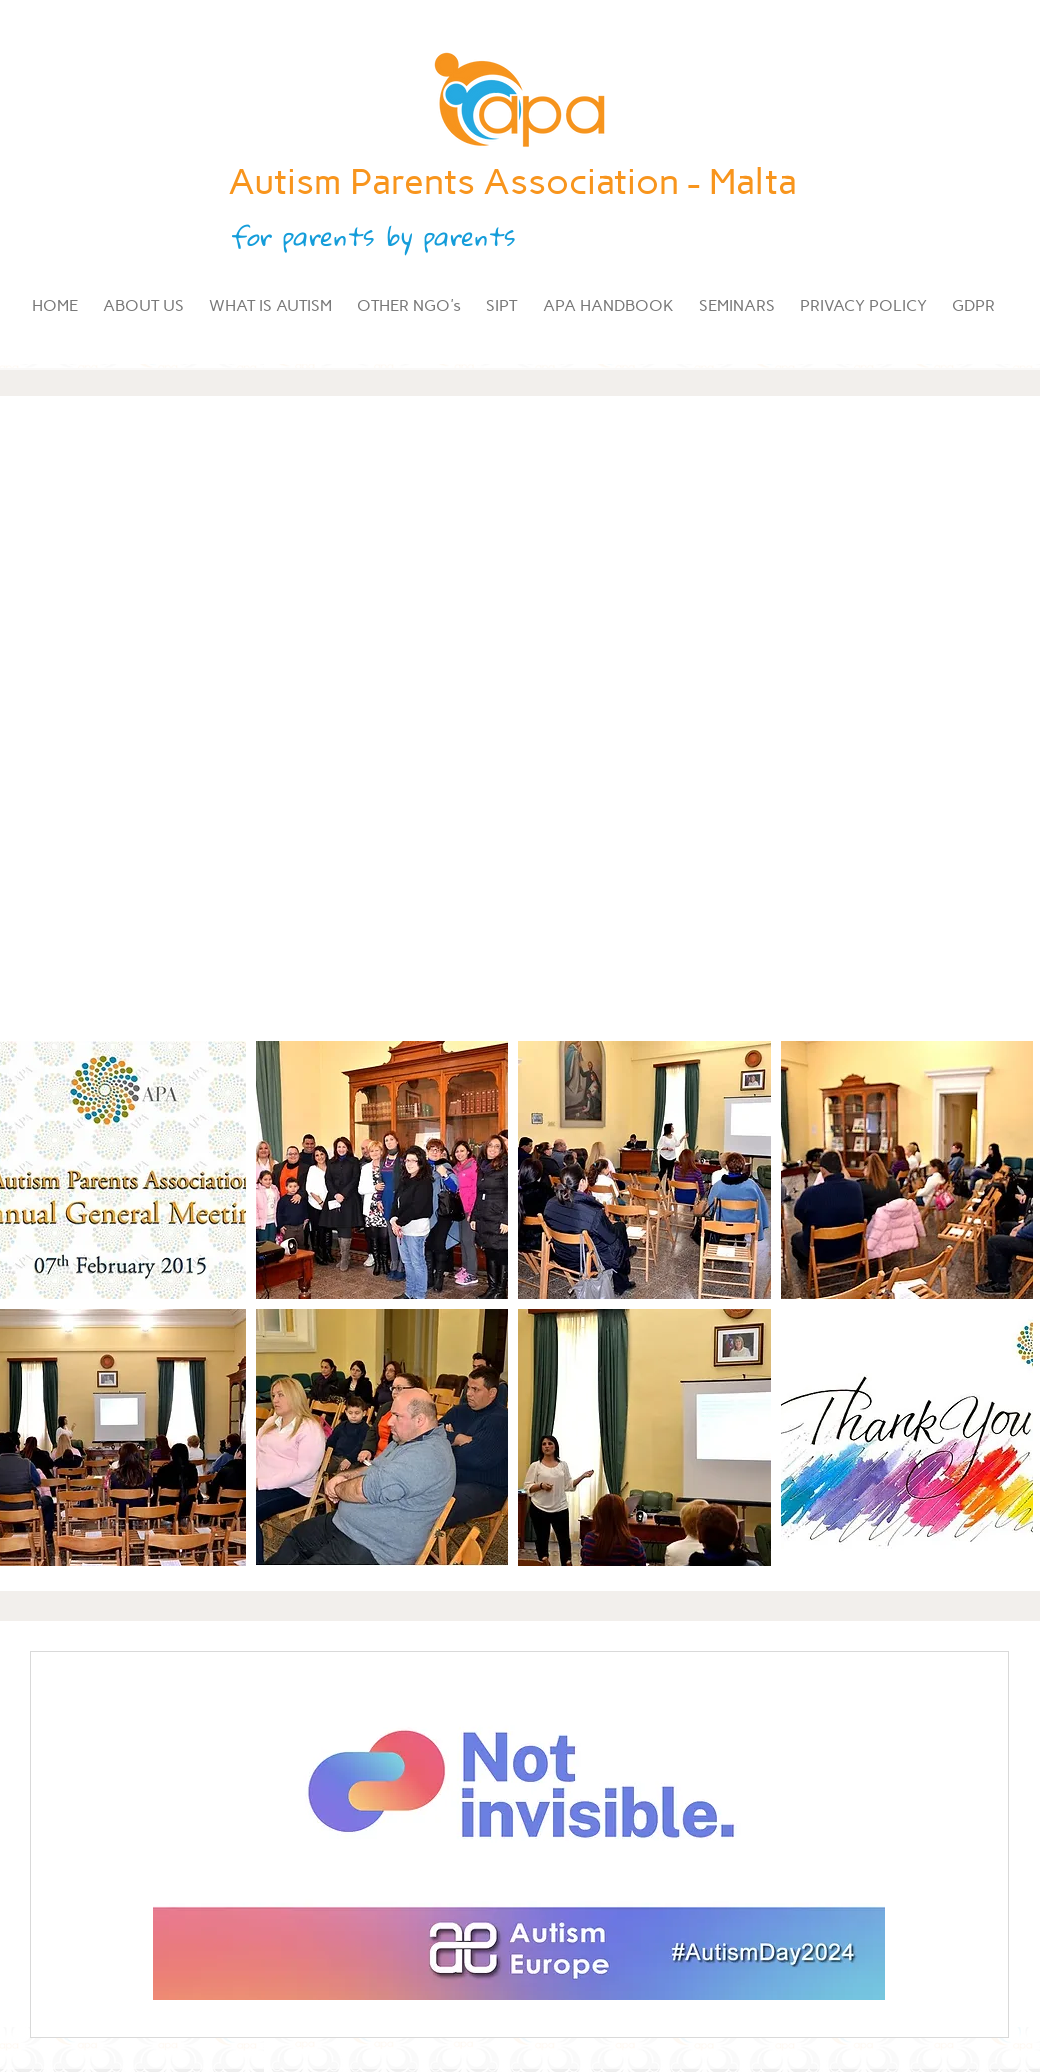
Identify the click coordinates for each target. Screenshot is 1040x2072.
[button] (382, 1170)
